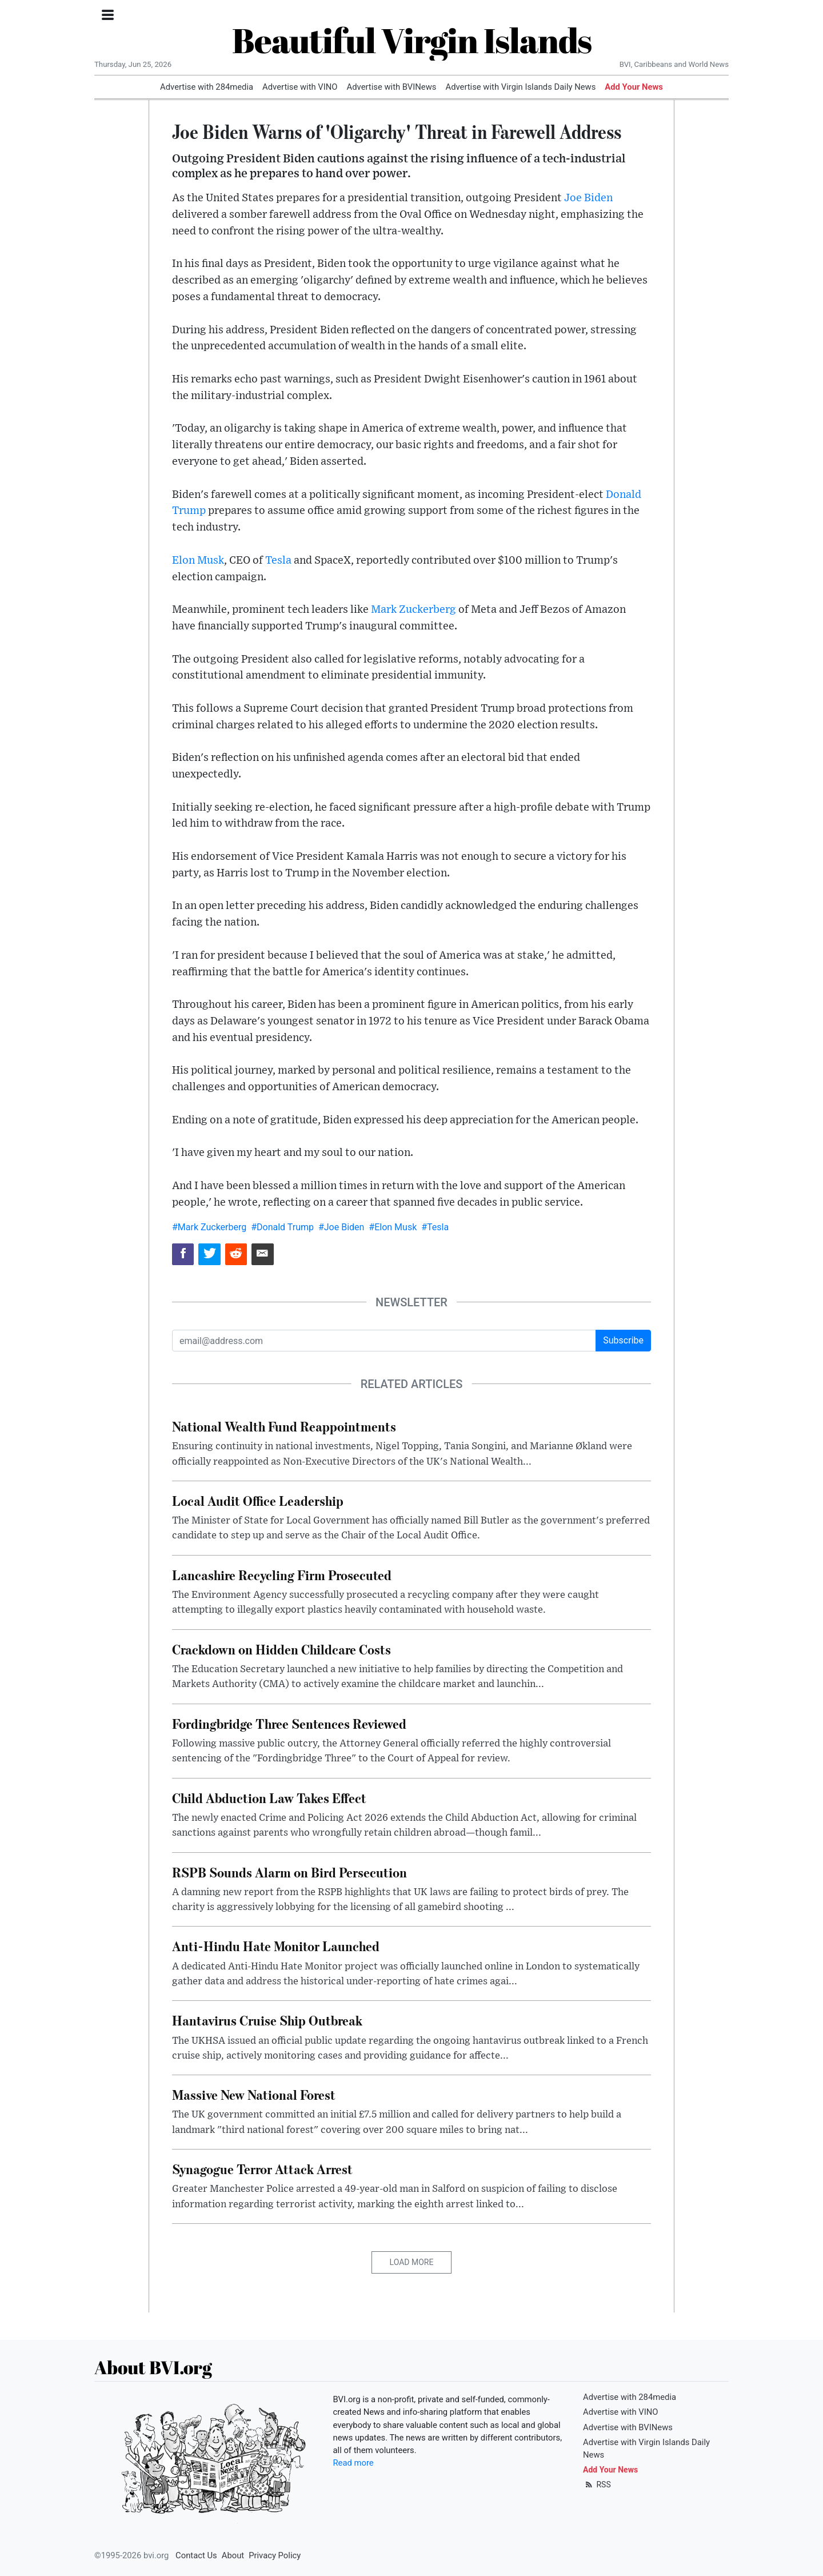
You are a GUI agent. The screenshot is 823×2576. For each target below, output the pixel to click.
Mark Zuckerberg (413, 609)
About (233, 2555)
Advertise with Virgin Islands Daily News (520, 87)
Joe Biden (588, 198)
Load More (412, 2262)
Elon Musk (198, 560)
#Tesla (435, 1227)
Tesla (278, 560)
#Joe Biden (341, 1227)
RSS (597, 2484)
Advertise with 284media (206, 87)
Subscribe (623, 1340)
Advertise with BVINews (392, 87)
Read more (353, 2463)
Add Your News (634, 87)
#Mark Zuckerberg (209, 1227)
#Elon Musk (393, 1227)
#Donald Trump (282, 1227)
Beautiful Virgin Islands (412, 40)
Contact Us (196, 2555)
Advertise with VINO (299, 87)
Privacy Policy (275, 2555)
